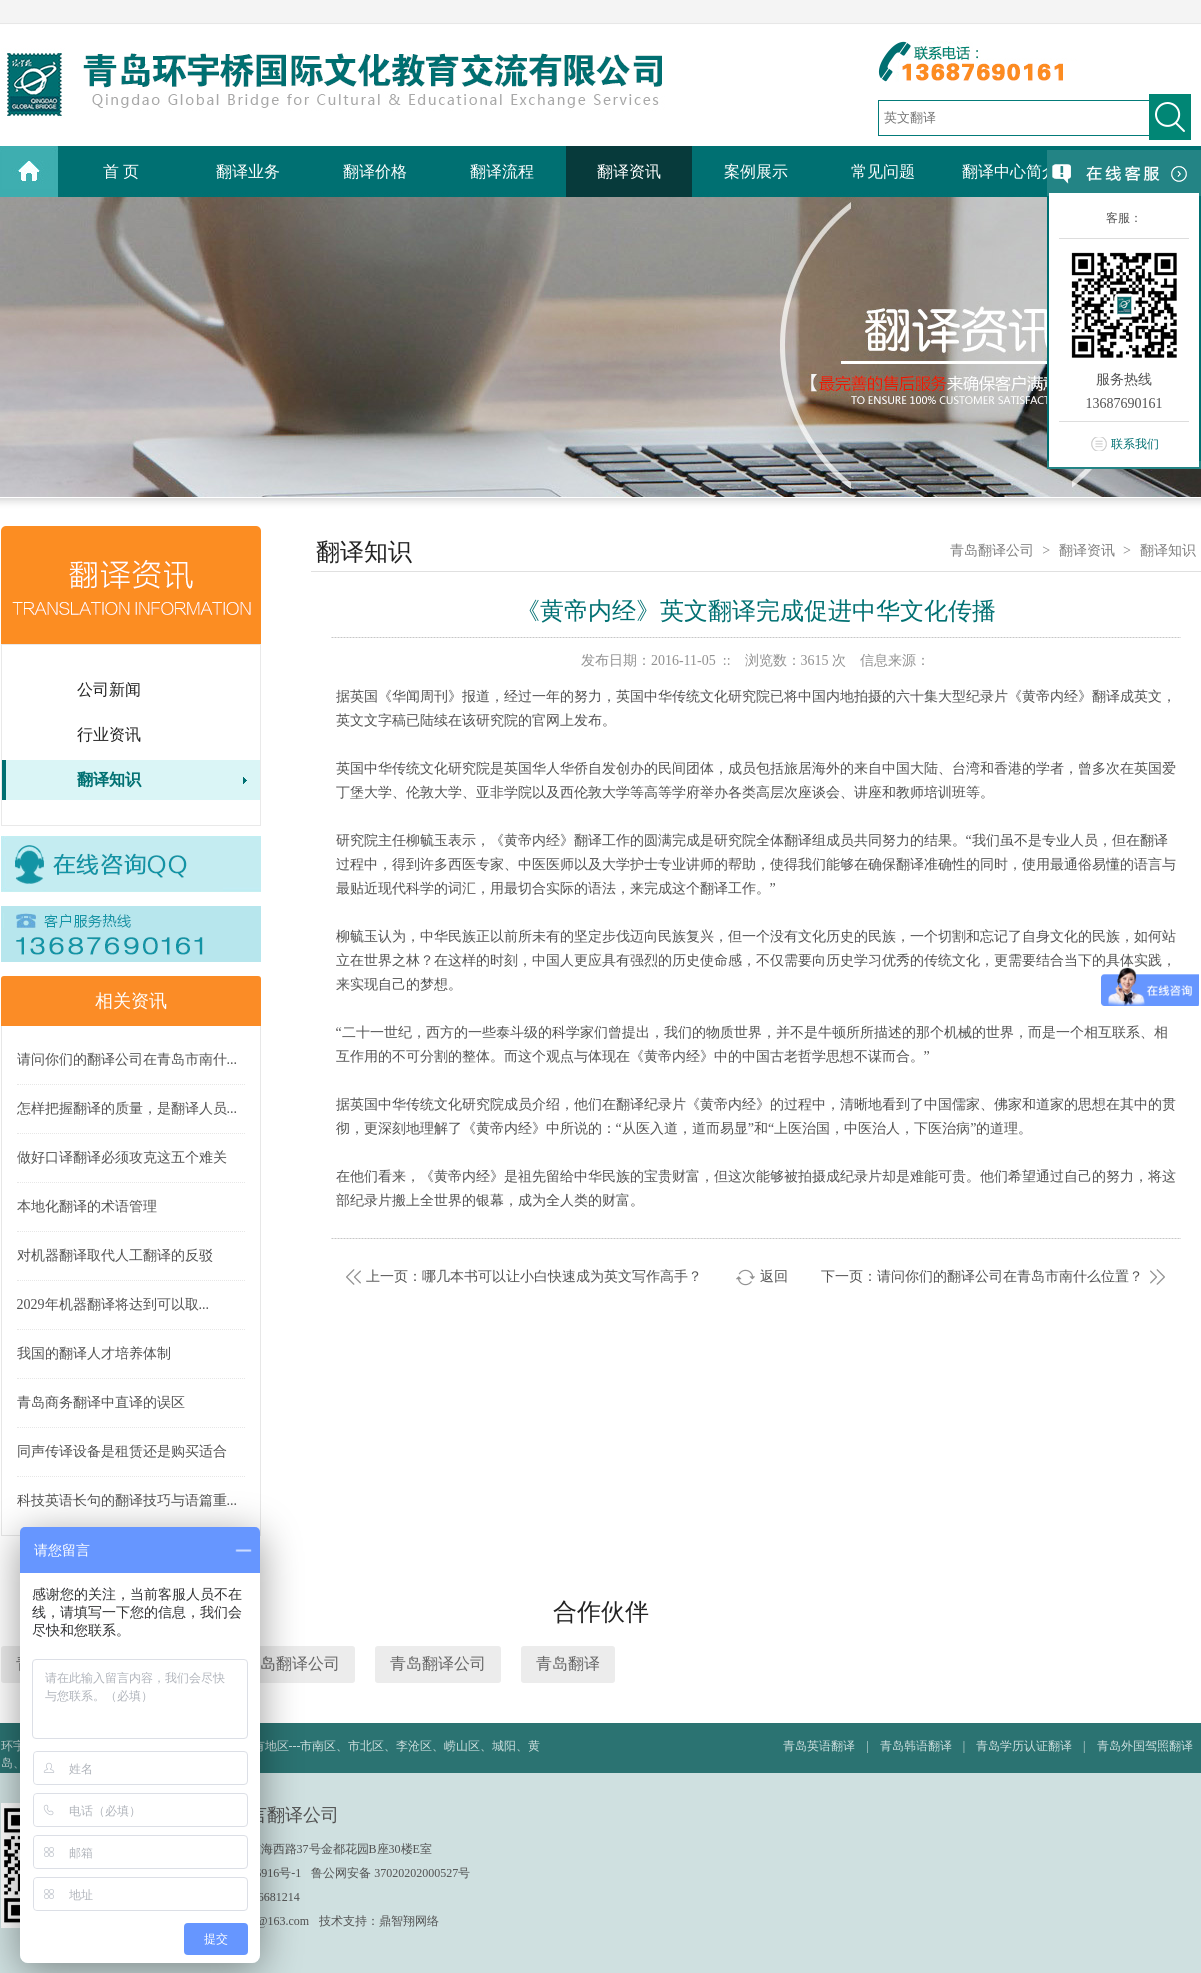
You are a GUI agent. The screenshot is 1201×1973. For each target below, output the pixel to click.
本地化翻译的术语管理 (87, 1206)
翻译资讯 (629, 171)
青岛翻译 (568, 1663)
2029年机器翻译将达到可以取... (113, 1304)
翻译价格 (375, 171)
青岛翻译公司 (992, 550)
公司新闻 (109, 689)
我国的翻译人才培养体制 (94, 1353)
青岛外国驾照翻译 (1145, 1746)
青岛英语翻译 (819, 1746)
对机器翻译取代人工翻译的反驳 (115, 1255)
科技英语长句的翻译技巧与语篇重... (127, 1500)
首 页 (121, 171)
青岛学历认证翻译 (1024, 1746)
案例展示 (756, 171)
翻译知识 (109, 779)
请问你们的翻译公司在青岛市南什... (127, 1059)
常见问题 (883, 171)
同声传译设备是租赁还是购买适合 (122, 1451)
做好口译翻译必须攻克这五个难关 (122, 1157)
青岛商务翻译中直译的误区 (101, 1402)
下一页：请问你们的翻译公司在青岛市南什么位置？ (982, 1276)
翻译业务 (248, 171)
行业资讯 (109, 734)
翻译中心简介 (1010, 171)
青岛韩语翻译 (916, 1746)
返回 (774, 1276)
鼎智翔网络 (409, 1921)
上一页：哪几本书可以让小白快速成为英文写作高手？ (534, 1276)
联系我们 (1135, 444)
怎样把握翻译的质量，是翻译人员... (127, 1108)
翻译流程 (502, 171)
